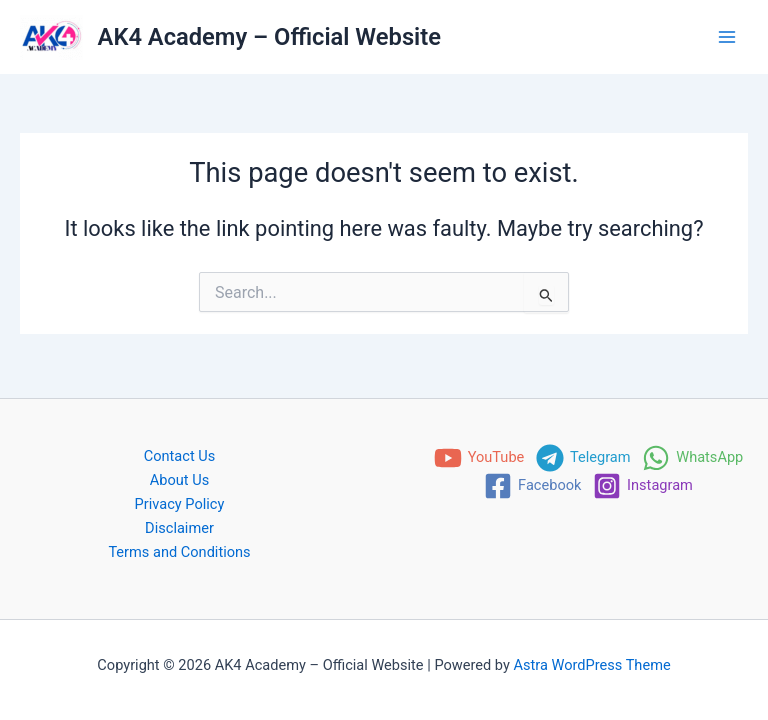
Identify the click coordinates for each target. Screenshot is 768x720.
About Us (179, 480)
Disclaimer (179, 528)
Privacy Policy (180, 504)
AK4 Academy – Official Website (269, 37)
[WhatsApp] (692, 458)
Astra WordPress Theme (592, 665)
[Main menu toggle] (727, 37)
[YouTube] (479, 458)
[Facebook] (532, 486)
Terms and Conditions (179, 552)
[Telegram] (583, 458)
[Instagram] (642, 486)
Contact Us (180, 456)
